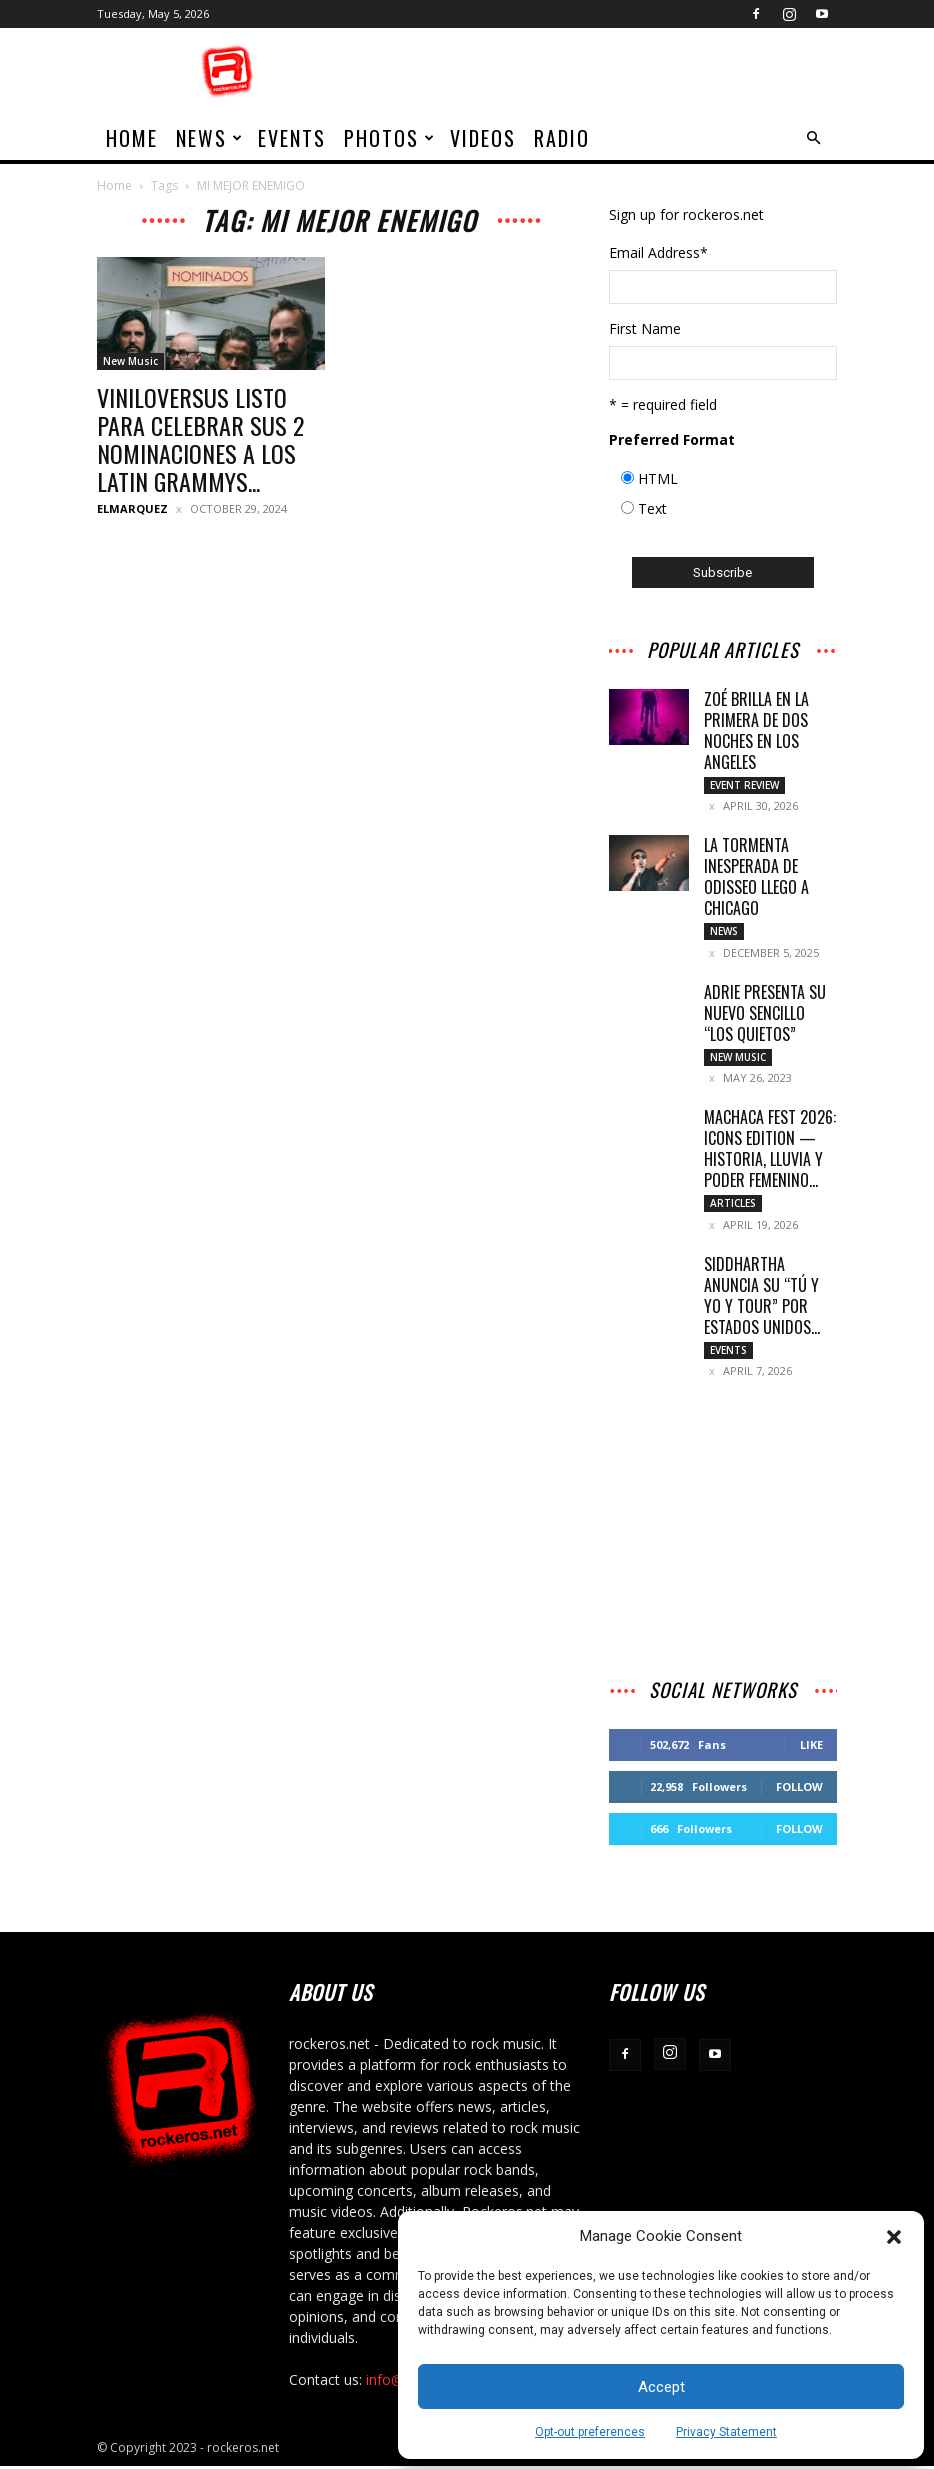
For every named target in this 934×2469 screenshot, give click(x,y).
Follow (799, 1789)
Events (292, 138)
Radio (562, 138)
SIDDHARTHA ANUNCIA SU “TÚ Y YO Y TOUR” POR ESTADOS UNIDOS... (762, 1297)
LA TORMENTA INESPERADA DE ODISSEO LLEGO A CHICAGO (756, 877)
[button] (894, 2237)
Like (811, 1747)
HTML (658, 478)
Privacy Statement (726, 2432)
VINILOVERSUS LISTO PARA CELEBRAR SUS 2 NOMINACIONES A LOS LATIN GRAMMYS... (200, 439)
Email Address (658, 252)
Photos (390, 138)
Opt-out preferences (590, 2432)
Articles (733, 1205)
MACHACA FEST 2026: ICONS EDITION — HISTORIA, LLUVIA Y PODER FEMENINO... (770, 1150)
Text (652, 508)
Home (114, 185)
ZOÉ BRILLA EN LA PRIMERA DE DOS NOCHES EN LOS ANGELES (756, 730)
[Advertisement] (602, 72)
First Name (645, 328)
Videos (483, 138)
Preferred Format (672, 439)
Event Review (744, 785)
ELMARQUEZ (132, 508)
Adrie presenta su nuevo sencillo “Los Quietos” (765, 1014)
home (132, 138)
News (210, 138)
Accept (661, 2387)
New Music (130, 361)
